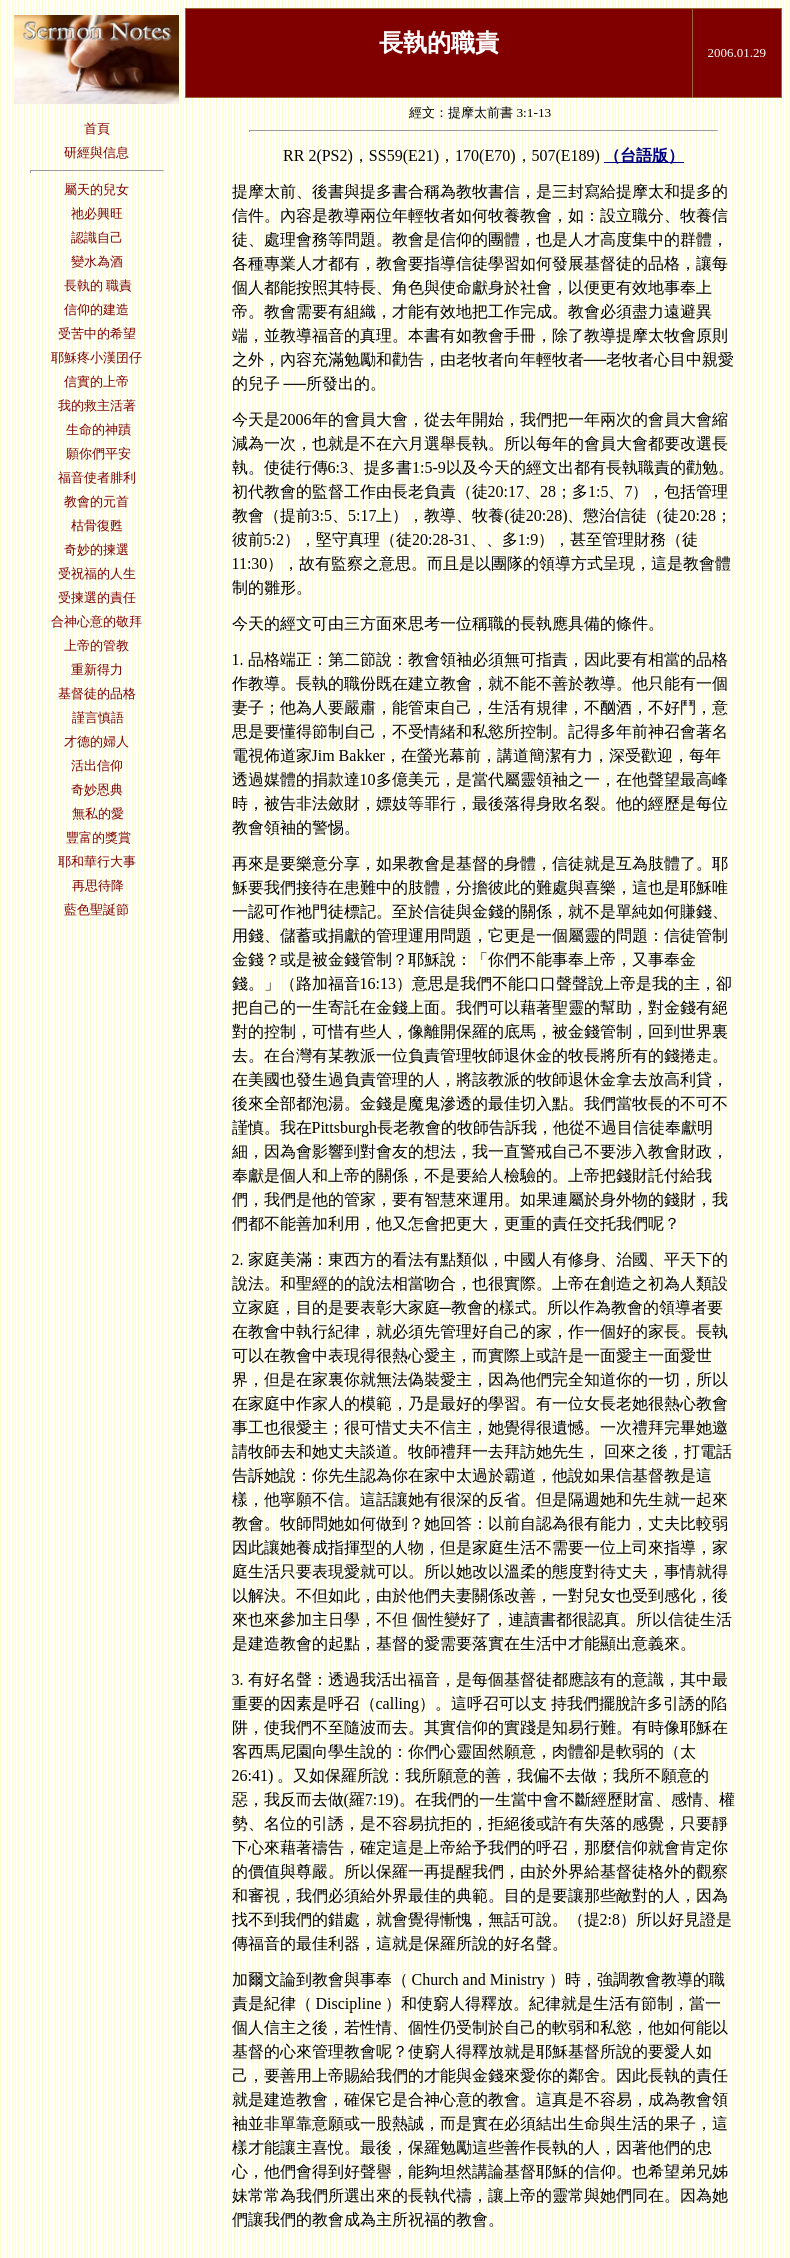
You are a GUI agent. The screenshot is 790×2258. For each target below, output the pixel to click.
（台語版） (644, 155)
